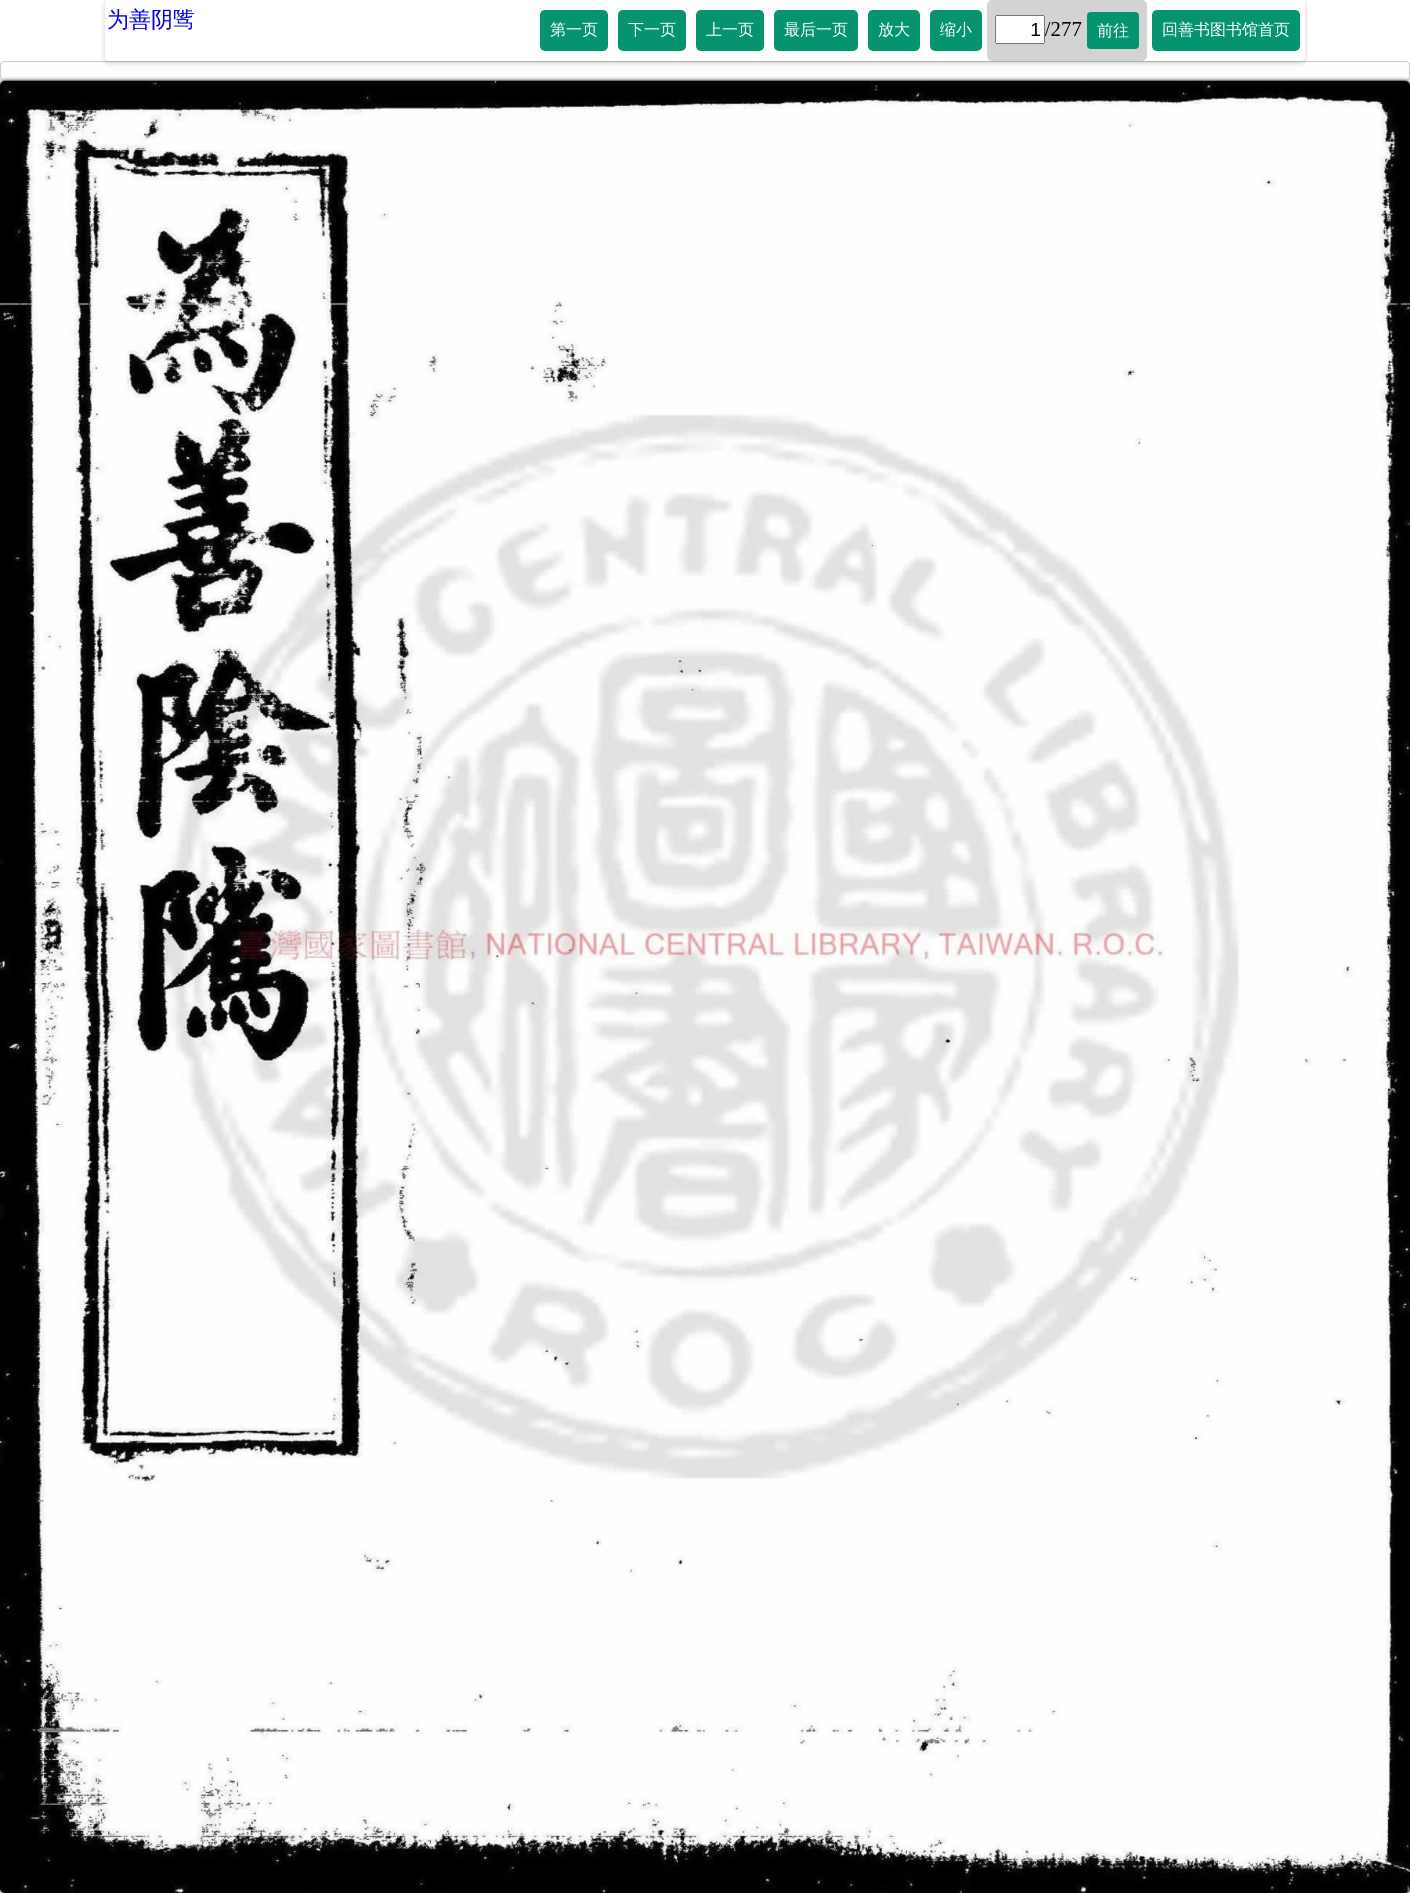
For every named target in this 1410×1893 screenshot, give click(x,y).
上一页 (730, 29)
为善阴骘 (151, 19)
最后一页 (816, 29)
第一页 (574, 29)
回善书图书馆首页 (1226, 29)
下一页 (652, 29)
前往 (1113, 30)
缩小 (956, 29)
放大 (894, 29)
